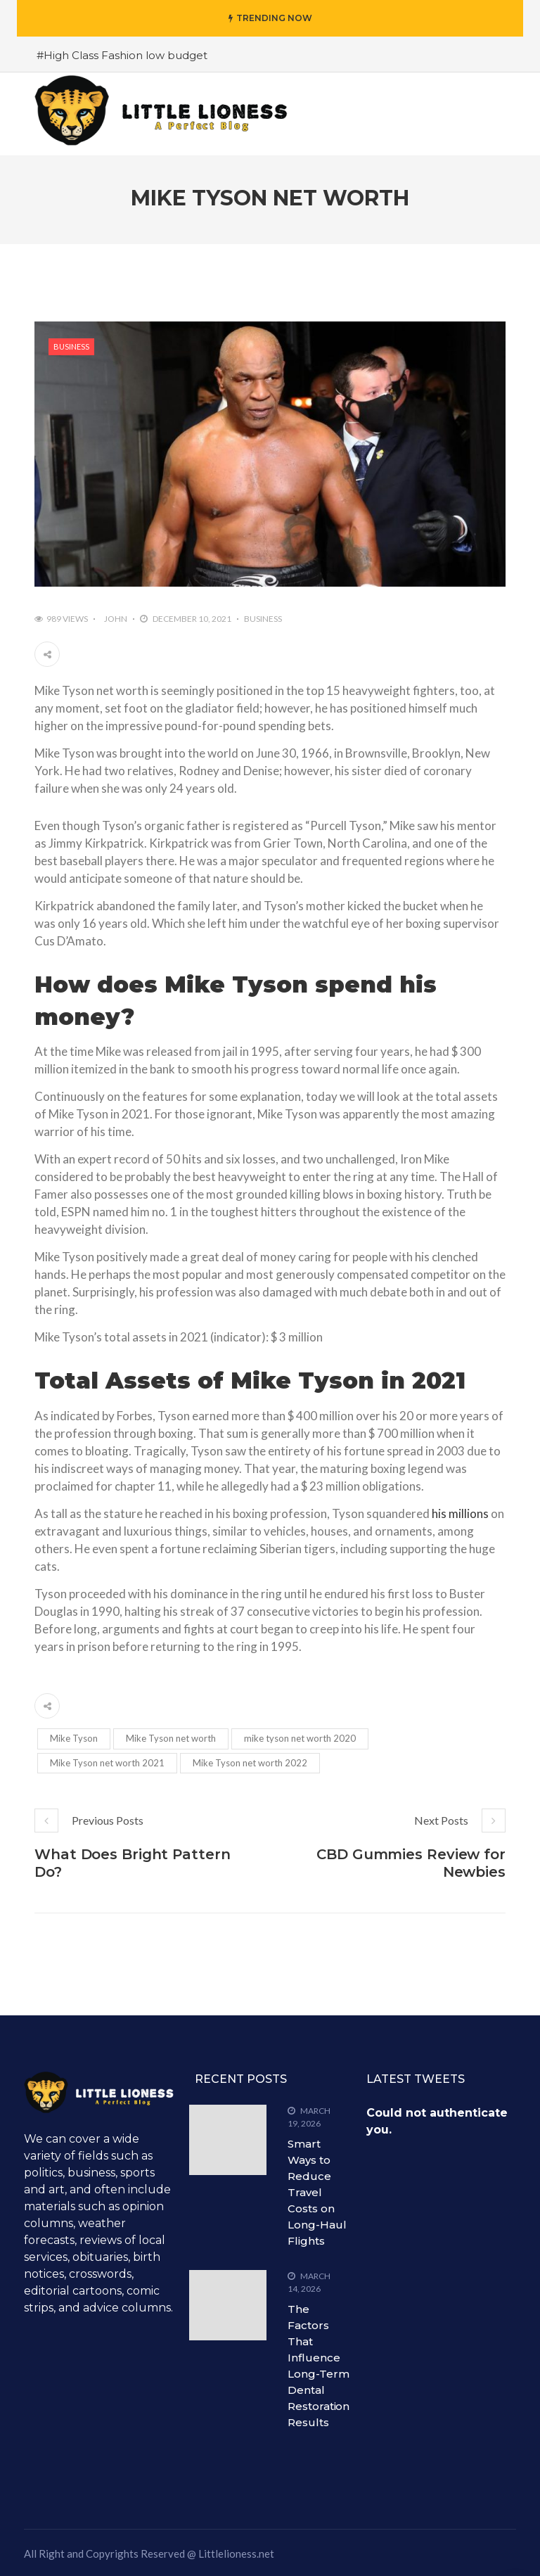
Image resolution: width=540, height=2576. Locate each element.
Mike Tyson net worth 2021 (107, 1762)
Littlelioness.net (236, 2553)
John (115, 618)
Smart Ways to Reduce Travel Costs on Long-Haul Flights (317, 2192)
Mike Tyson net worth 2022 (250, 1762)
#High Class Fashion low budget (122, 55)
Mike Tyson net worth (171, 1738)
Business (71, 346)
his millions (460, 1513)
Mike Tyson (74, 1738)
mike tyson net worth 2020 (300, 1738)
